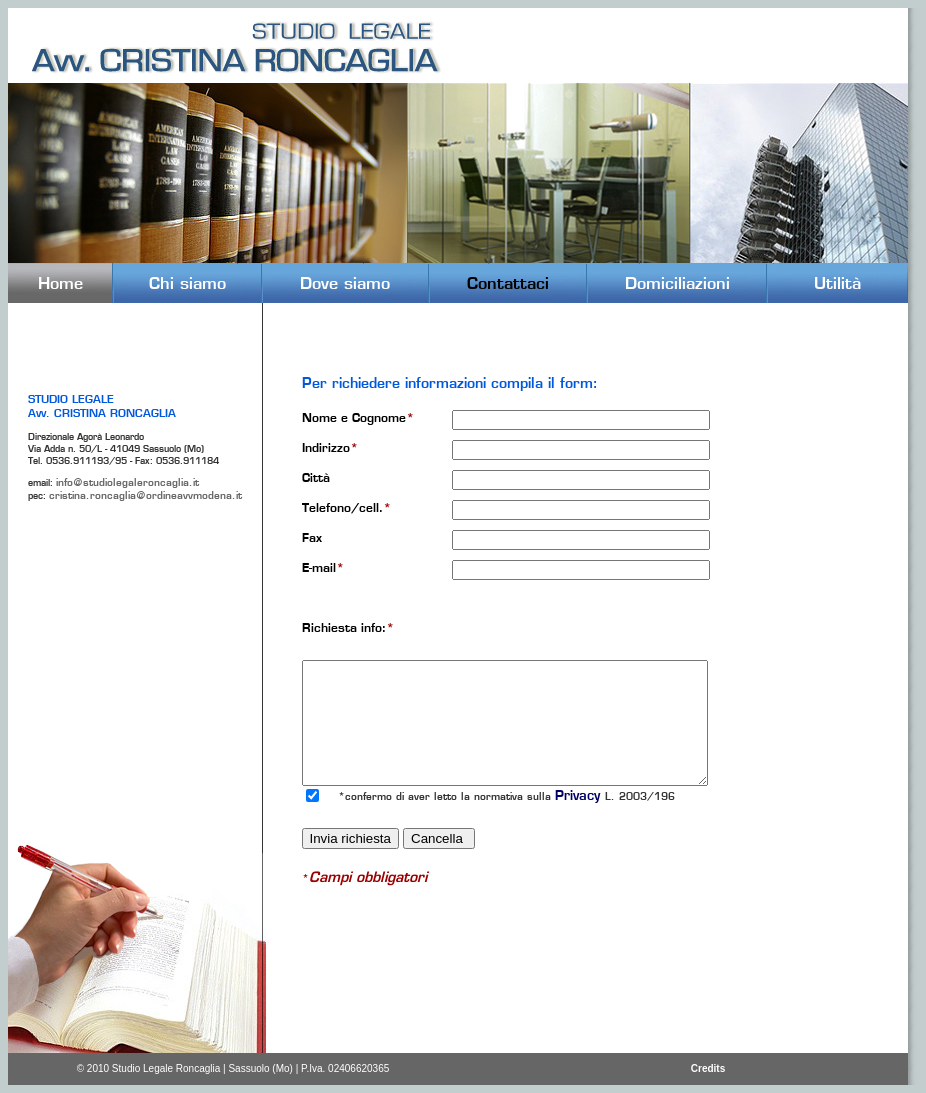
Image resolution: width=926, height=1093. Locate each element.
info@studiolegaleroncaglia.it (127, 482)
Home (60, 283)
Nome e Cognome (358, 417)
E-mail (323, 567)
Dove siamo (345, 283)
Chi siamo (187, 283)
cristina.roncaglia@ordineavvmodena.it (145, 495)
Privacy (580, 795)
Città (316, 477)
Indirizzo (330, 447)
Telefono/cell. (346, 507)
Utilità (837, 283)
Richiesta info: (348, 627)
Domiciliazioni (677, 283)
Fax (312, 537)
